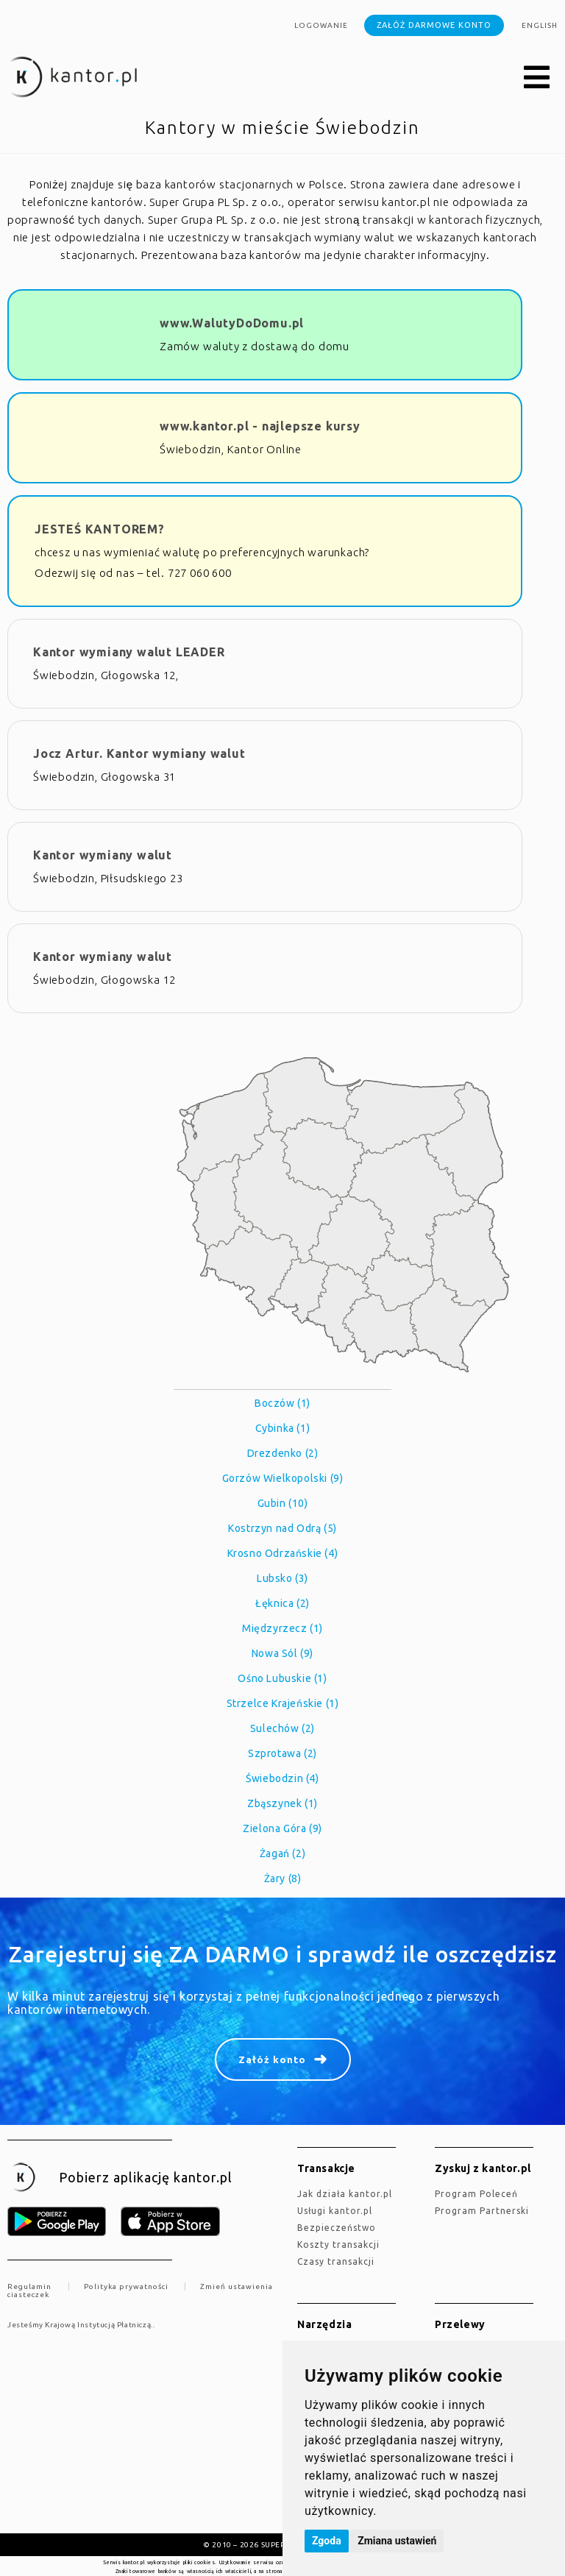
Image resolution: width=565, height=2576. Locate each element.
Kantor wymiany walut (102, 855)
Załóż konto (272, 2059)
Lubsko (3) (282, 1578)
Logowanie (321, 25)
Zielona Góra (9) (282, 1828)
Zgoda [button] (326, 2541)
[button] (537, 78)
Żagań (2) (282, 1853)
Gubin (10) (282, 1503)
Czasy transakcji (335, 2261)
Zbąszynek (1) (282, 1803)
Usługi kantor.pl (334, 2210)
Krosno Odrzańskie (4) (282, 1553)
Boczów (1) (282, 1403)
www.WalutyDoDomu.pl (232, 323)
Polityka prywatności (126, 2286)
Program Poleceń (476, 2194)
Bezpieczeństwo (336, 2227)
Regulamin (29, 2286)
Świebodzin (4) (282, 1778)
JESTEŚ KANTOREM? (100, 529)
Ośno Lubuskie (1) (282, 1678)
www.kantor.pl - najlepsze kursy (260, 426)
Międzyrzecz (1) (282, 1628)
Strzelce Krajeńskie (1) (283, 1703)
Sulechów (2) (282, 1728)
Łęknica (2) (282, 1603)
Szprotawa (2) (282, 1753)
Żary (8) (283, 1878)
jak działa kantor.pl (344, 2194)
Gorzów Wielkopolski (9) (283, 1478)
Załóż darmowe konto (434, 25)
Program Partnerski (482, 2210)
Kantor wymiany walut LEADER (129, 652)
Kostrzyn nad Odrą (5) (282, 1528)
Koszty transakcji (338, 2244)
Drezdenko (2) (283, 1453)
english (540, 25)
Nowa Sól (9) (282, 1653)
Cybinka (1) (282, 1428)
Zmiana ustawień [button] (397, 2541)
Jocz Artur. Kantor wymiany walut (139, 753)
